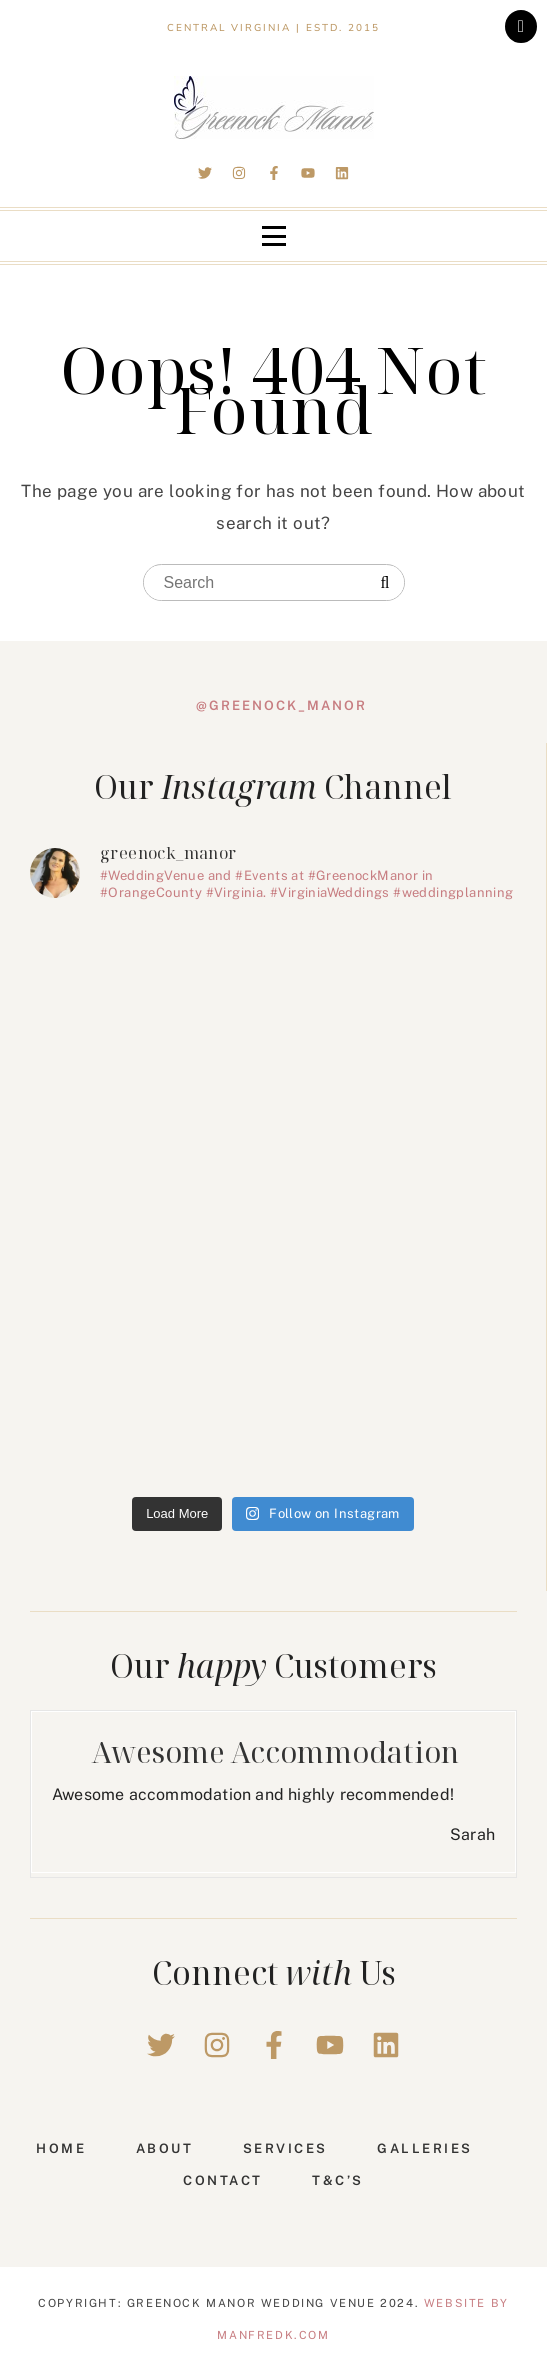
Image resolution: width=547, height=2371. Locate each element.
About (165, 2148)
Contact (223, 2180)
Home (61, 2148)
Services (285, 2148)
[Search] (385, 583)
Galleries (425, 2148)
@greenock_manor (281, 705)
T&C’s (338, 2180)
